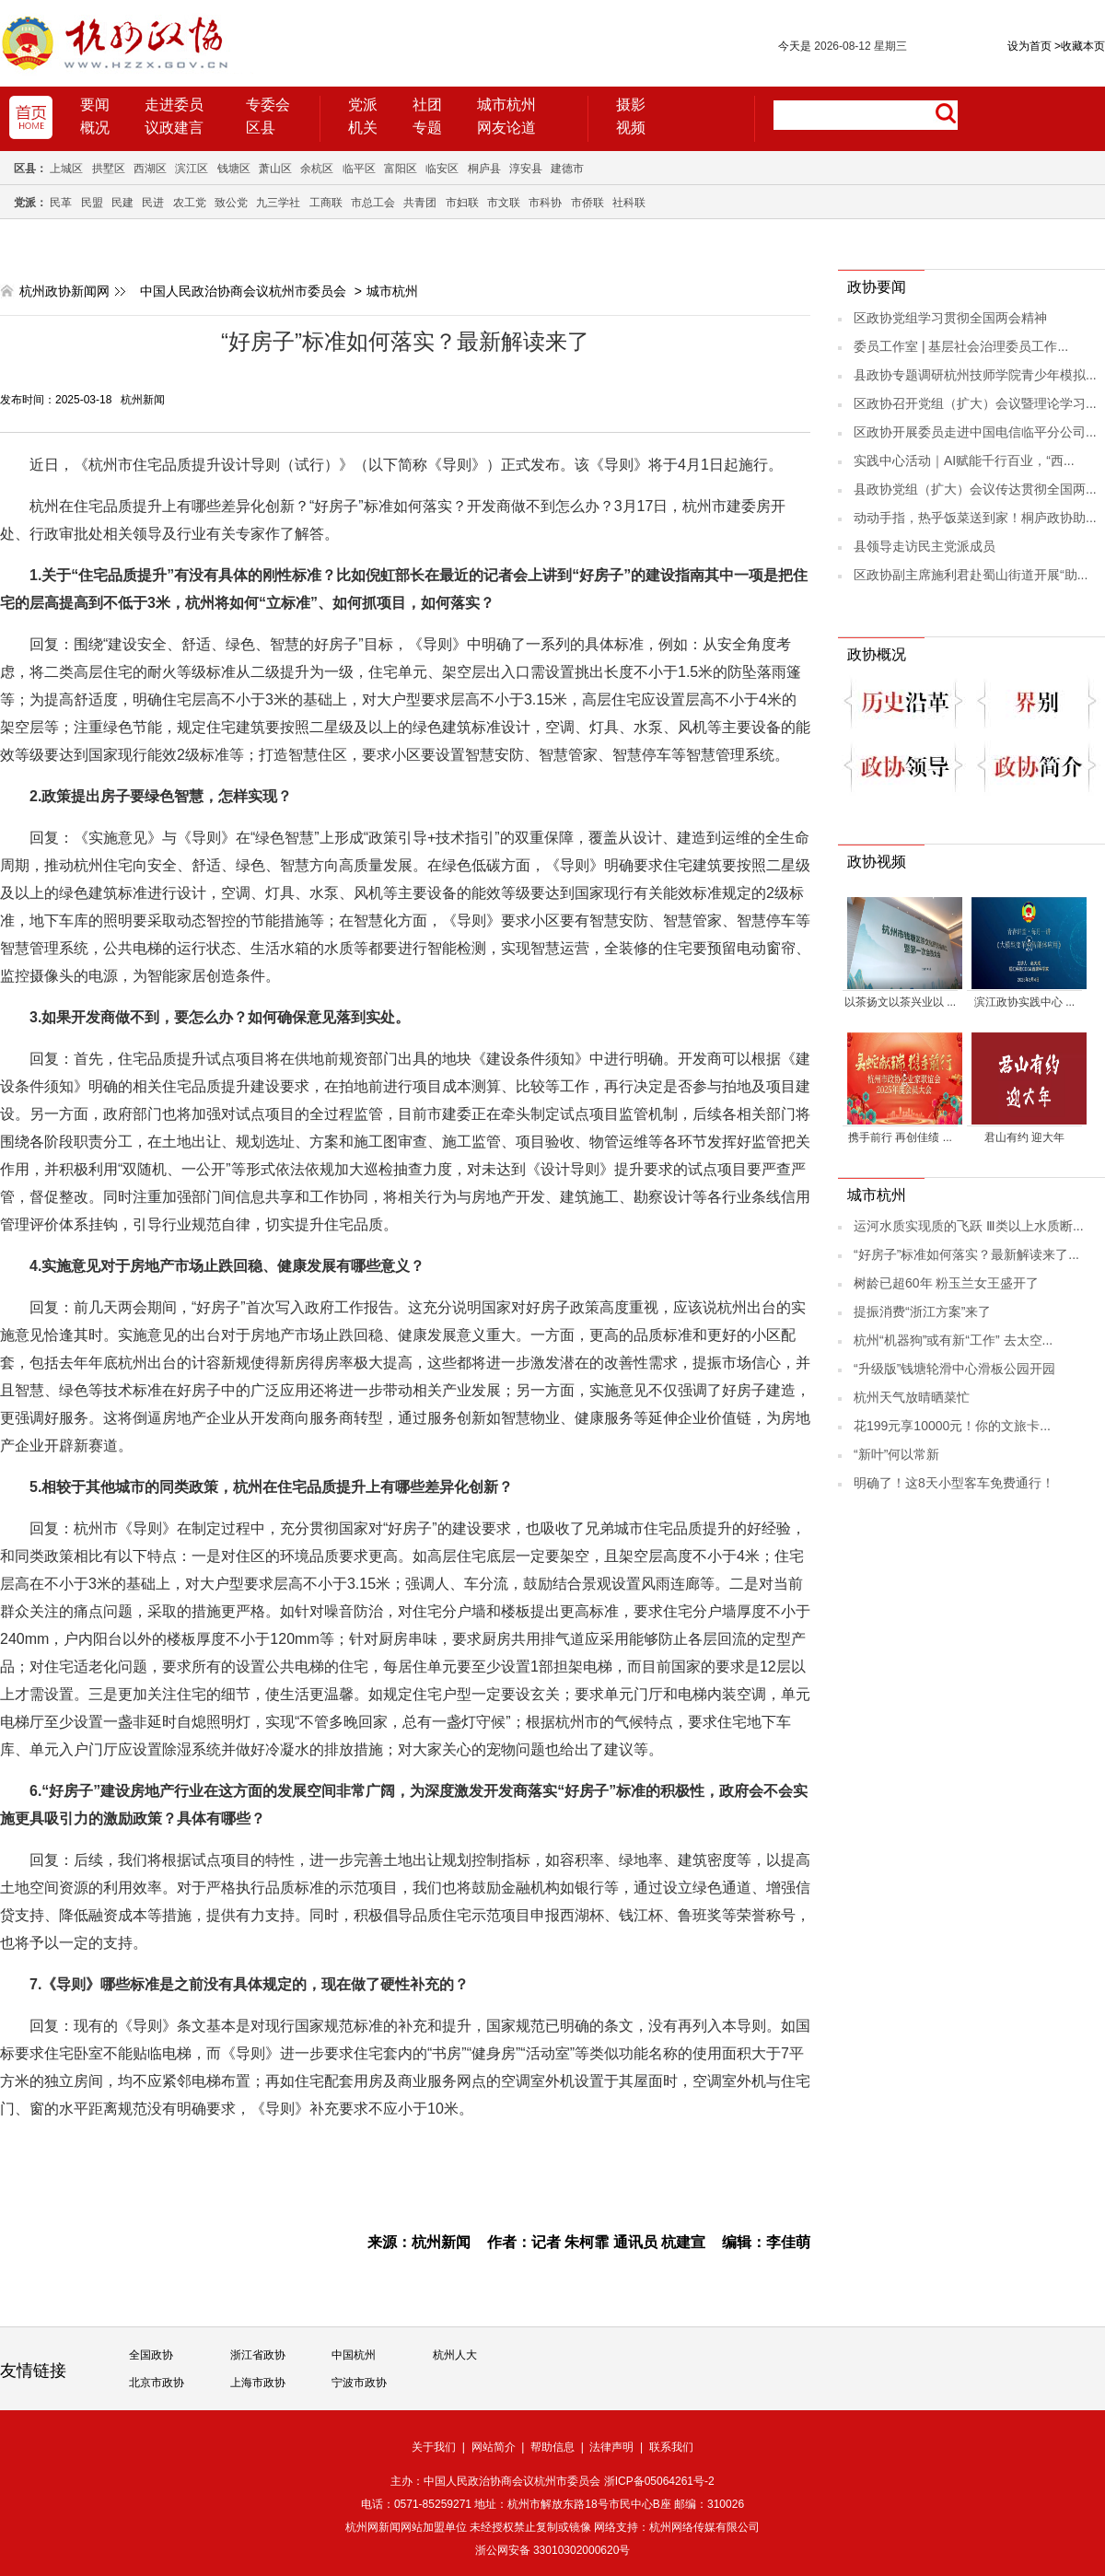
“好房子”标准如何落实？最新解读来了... (966, 1254)
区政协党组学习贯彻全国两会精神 (950, 317)
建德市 (567, 168)
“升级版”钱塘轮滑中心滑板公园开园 (954, 1368)
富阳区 (400, 168)
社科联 (629, 202)
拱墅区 (108, 168)
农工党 (189, 202)
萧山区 (275, 168)
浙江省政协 (257, 2355)
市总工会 (373, 202)
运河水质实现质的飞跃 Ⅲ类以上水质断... (969, 1225)
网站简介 (493, 2447)
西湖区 (150, 168)
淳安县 (525, 168)
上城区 (66, 168)
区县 (260, 127)
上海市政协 (257, 2382)
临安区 (442, 168)
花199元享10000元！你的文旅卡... (952, 1425)
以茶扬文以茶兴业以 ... (900, 1002)
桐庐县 (484, 168)
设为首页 (1029, 46)
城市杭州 (506, 104)
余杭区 (316, 168)
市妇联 (462, 202)
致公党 (231, 202)
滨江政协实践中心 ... (1024, 1002)
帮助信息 (552, 2447)
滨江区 (191, 168)
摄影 (631, 104)
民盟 (92, 202)
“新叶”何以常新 (896, 1454)
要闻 (95, 104)
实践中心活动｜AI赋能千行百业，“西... (964, 460)
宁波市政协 (359, 2382)
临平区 (359, 168)
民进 (153, 202)
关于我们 (434, 2447)
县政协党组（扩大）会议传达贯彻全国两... (975, 489)
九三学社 (278, 202)
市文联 (503, 202)
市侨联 (587, 202)
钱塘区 (233, 168)
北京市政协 (156, 2382)
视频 (631, 127)
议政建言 (174, 127)
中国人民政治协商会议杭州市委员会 (243, 291)
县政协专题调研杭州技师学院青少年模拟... (975, 374)
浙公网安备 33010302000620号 (553, 2550)
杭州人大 (455, 2355)
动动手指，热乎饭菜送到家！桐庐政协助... (975, 517)
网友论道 (506, 127)
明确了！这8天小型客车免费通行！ (954, 1482)
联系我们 (671, 2447)
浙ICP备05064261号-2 (659, 2481)
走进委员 (174, 104)
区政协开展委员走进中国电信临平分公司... (975, 432)
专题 (427, 127)
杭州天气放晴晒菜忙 (912, 1397)
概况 (95, 127)
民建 (122, 202)
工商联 (326, 202)
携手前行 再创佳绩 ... (900, 1137)
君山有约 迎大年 (1024, 1137)
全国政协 (151, 2355)
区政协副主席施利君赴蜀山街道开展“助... (971, 574)
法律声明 (611, 2447)
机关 (363, 127)
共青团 (419, 202)
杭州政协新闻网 (64, 291)
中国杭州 (354, 2355)
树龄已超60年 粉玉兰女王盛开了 (946, 1283)
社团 (427, 104)
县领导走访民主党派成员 (924, 546)
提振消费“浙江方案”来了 (922, 1311)
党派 (363, 104)
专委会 (268, 104)
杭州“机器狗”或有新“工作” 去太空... (953, 1340)
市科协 (545, 202)
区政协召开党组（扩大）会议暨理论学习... (975, 403)
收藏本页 (1079, 46)
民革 (61, 202)
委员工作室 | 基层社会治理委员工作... (961, 346)
